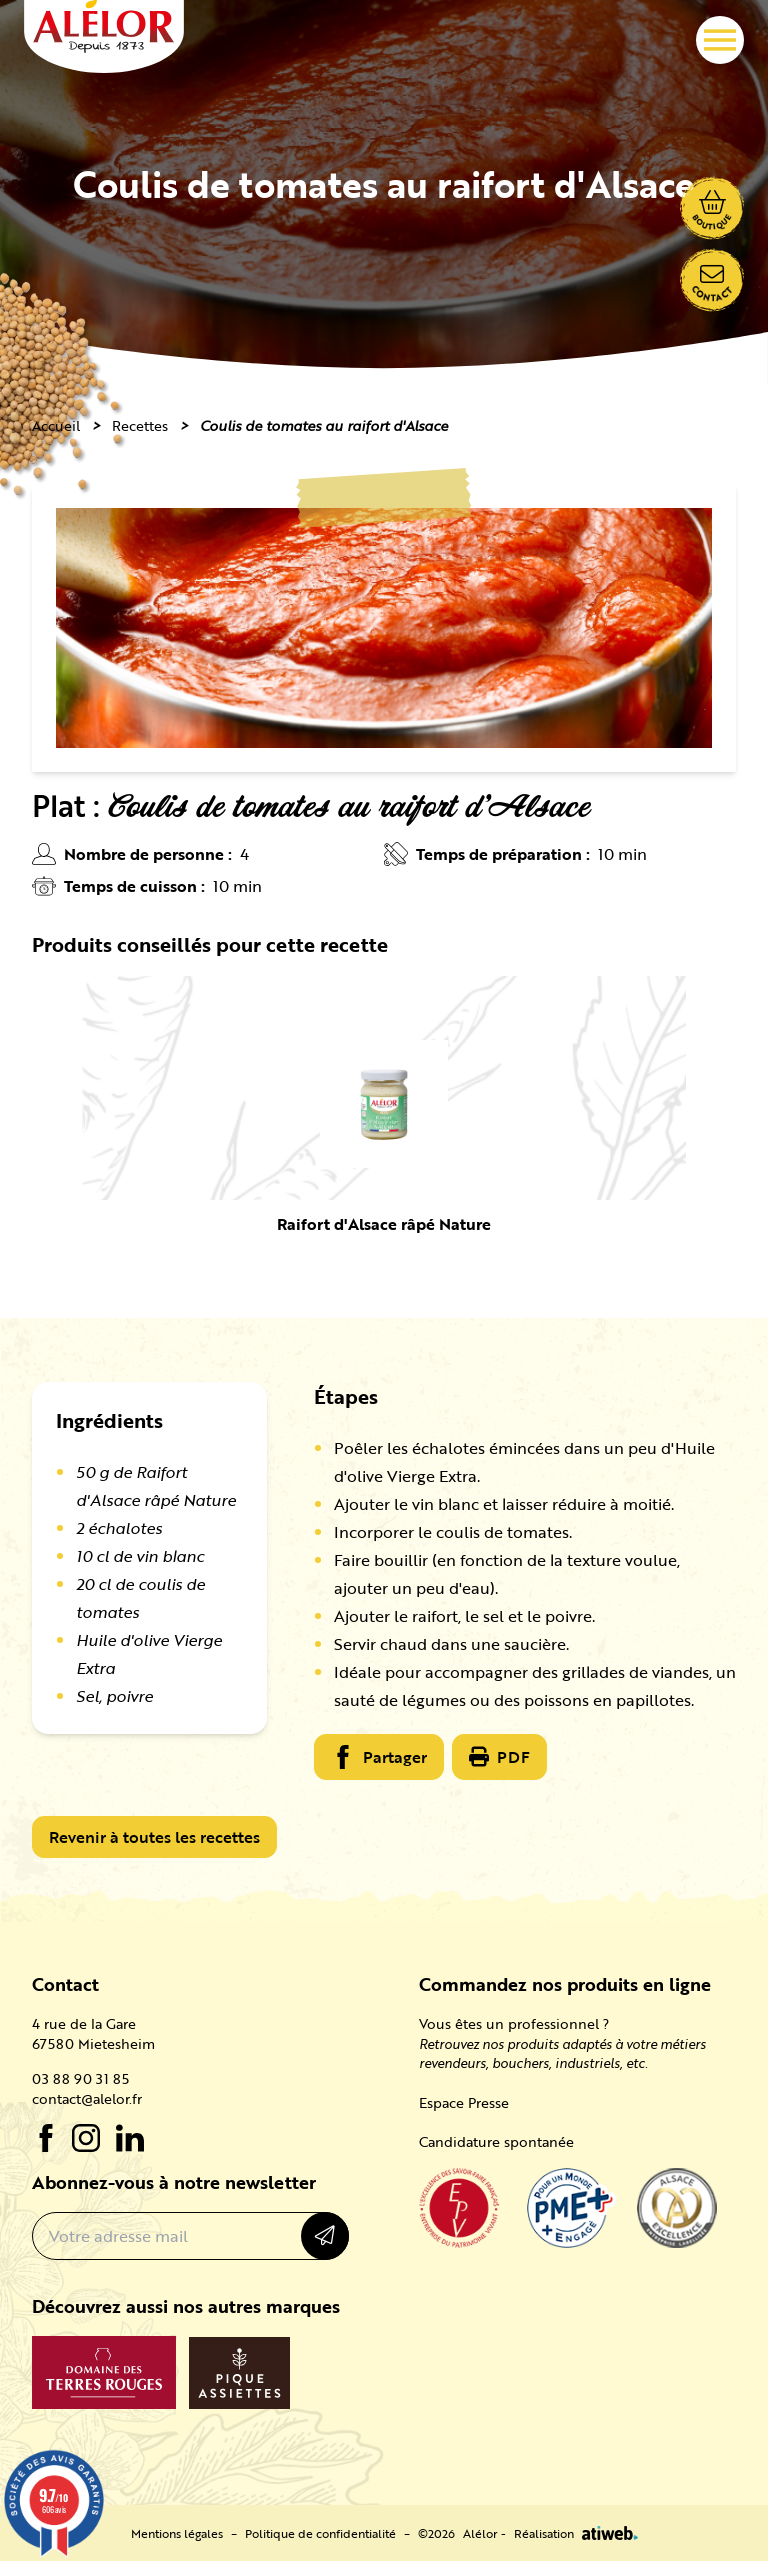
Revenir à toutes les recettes (154, 1837)
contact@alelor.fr (87, 2099)
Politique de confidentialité (320, 2533)
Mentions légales (177, 2533)
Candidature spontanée (496, 2141)
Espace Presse (464, 2102)
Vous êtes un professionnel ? (514, 2023)
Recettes (140, 425)
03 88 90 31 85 (80, 2079)
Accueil (56, 425)
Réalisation (576, 2533)
